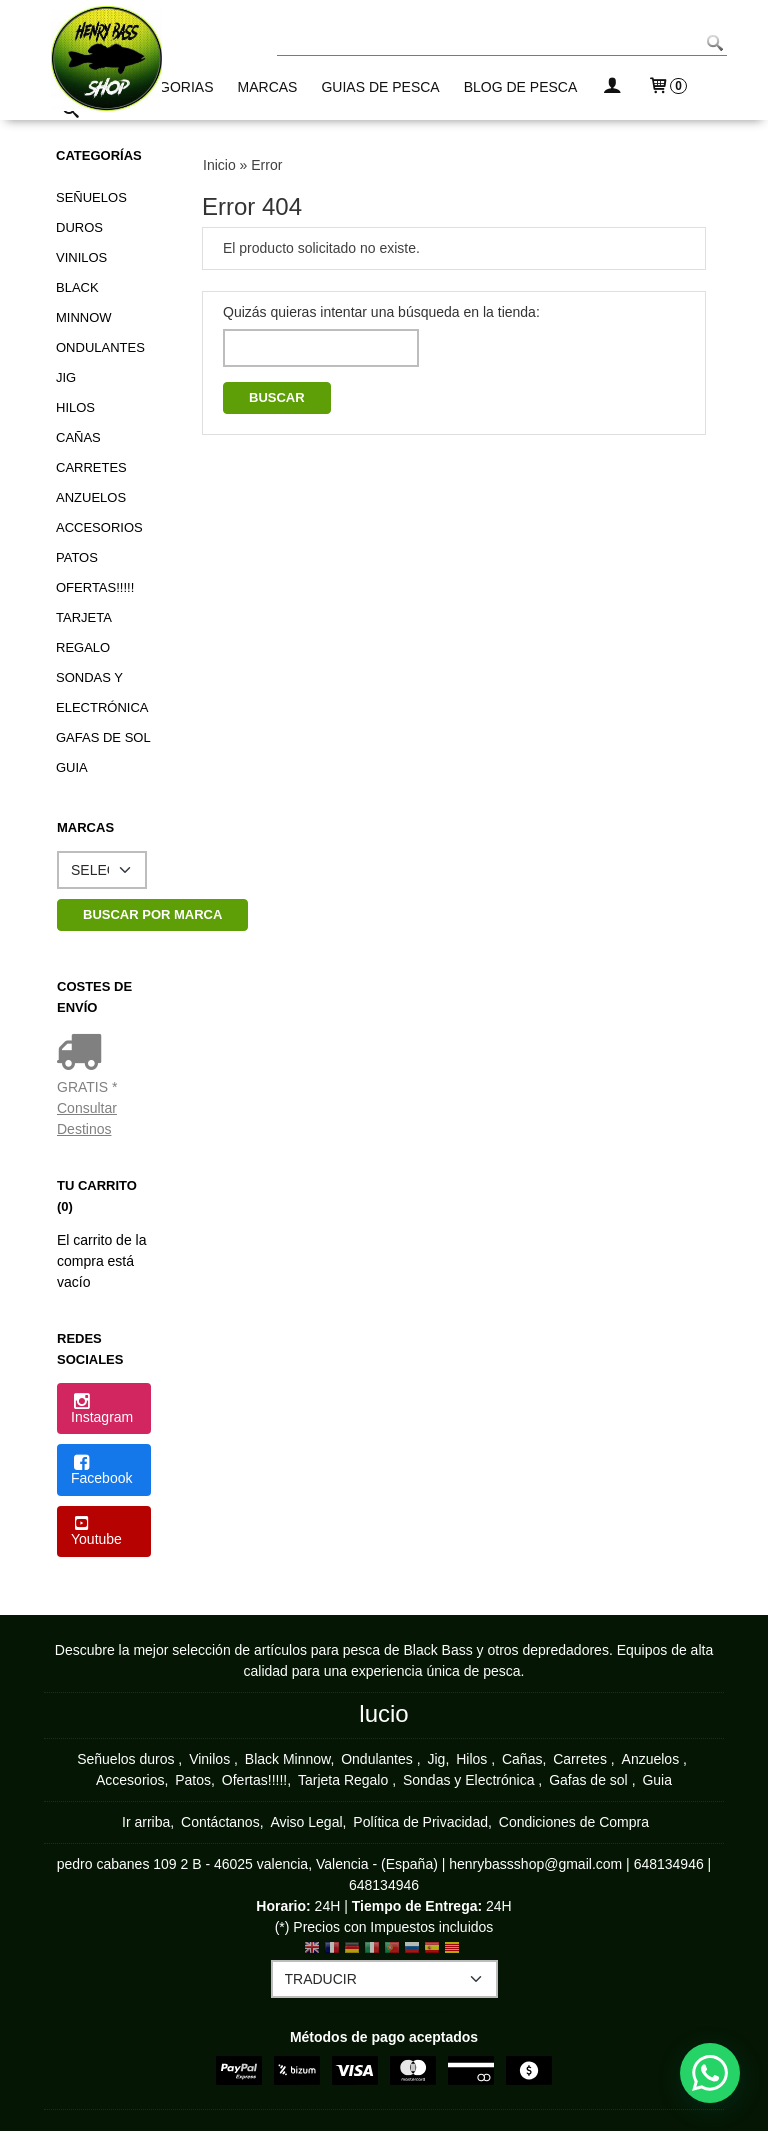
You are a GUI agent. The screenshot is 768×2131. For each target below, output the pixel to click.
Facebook (101, 1471)
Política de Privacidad (420, 1822)
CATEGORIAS (168, 87)
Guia (72, 767)
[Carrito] (667, 87)
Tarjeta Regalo (83, 632)
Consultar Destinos (87, 1118)
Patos (77, 557)
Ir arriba (146, 1822)
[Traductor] (384, 1979)
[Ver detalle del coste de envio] (83, 1054)
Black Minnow (84, 302)
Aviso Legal (306, 1822)
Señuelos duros (91, 212)
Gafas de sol (103, 737)
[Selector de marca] (102, 870)
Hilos (75, 407)
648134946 (669, 1864)
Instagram (102, 1410)
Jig (66, 377)
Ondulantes (100, 347)
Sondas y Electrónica (102, 692)
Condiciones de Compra (574, 1822)
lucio (383, 1713)
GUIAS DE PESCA (380, 87)
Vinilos (81, 257)
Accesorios (99, 527)
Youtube (96, 1532)
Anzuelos (91, 497)
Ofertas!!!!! (95, 587)
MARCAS (268, 87)
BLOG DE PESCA (521, 87)
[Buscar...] (71, 112)
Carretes (91, 467)
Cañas (78, 437)
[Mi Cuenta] (612, 87)
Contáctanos (220, 1822)
